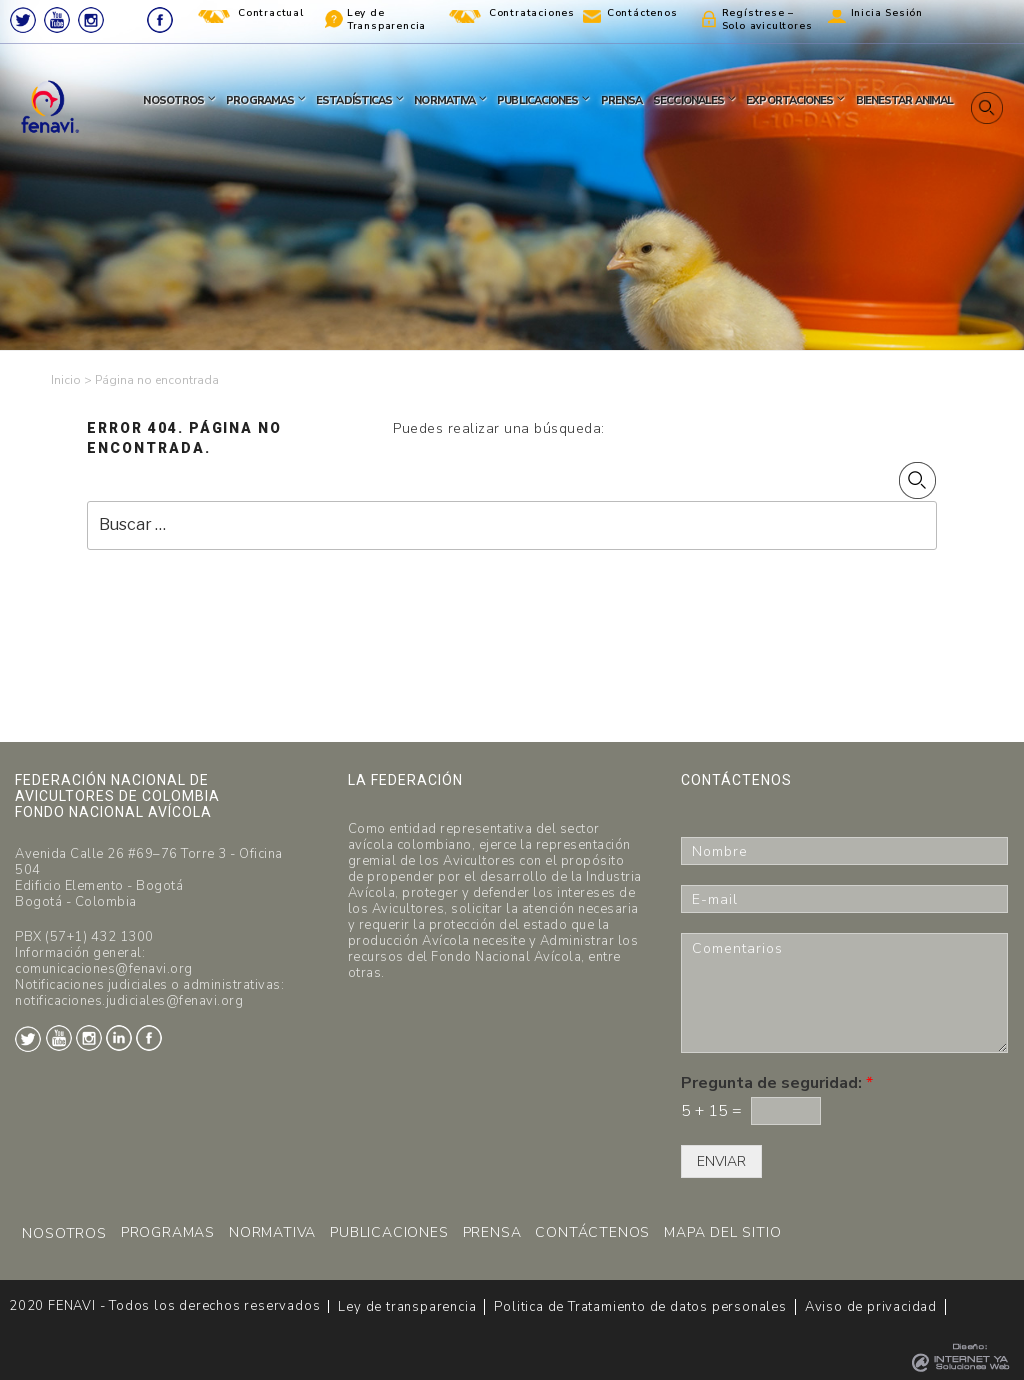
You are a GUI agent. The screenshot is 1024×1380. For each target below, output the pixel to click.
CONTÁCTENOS (592, 1232)
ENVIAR (721, 1161)
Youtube (57, 20)
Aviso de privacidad (871, 1307)
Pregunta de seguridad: (777, 1083)
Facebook (160, 20)
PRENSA (492, 1232)
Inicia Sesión (887, 13)
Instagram (91, 20)
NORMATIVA (272, 1232)
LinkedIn (126, 20)
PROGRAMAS (168, 1232)
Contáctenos (642, 13)
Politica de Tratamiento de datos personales (640, 1307)
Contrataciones (532, 13)
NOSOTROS (64, 1233)
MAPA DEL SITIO (722, 1232)
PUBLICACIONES (389, 1232)
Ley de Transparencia (386, 19)
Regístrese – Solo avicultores (767, 19)
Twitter (23, 20)
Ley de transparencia (407, 1307)
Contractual (271, 13)
